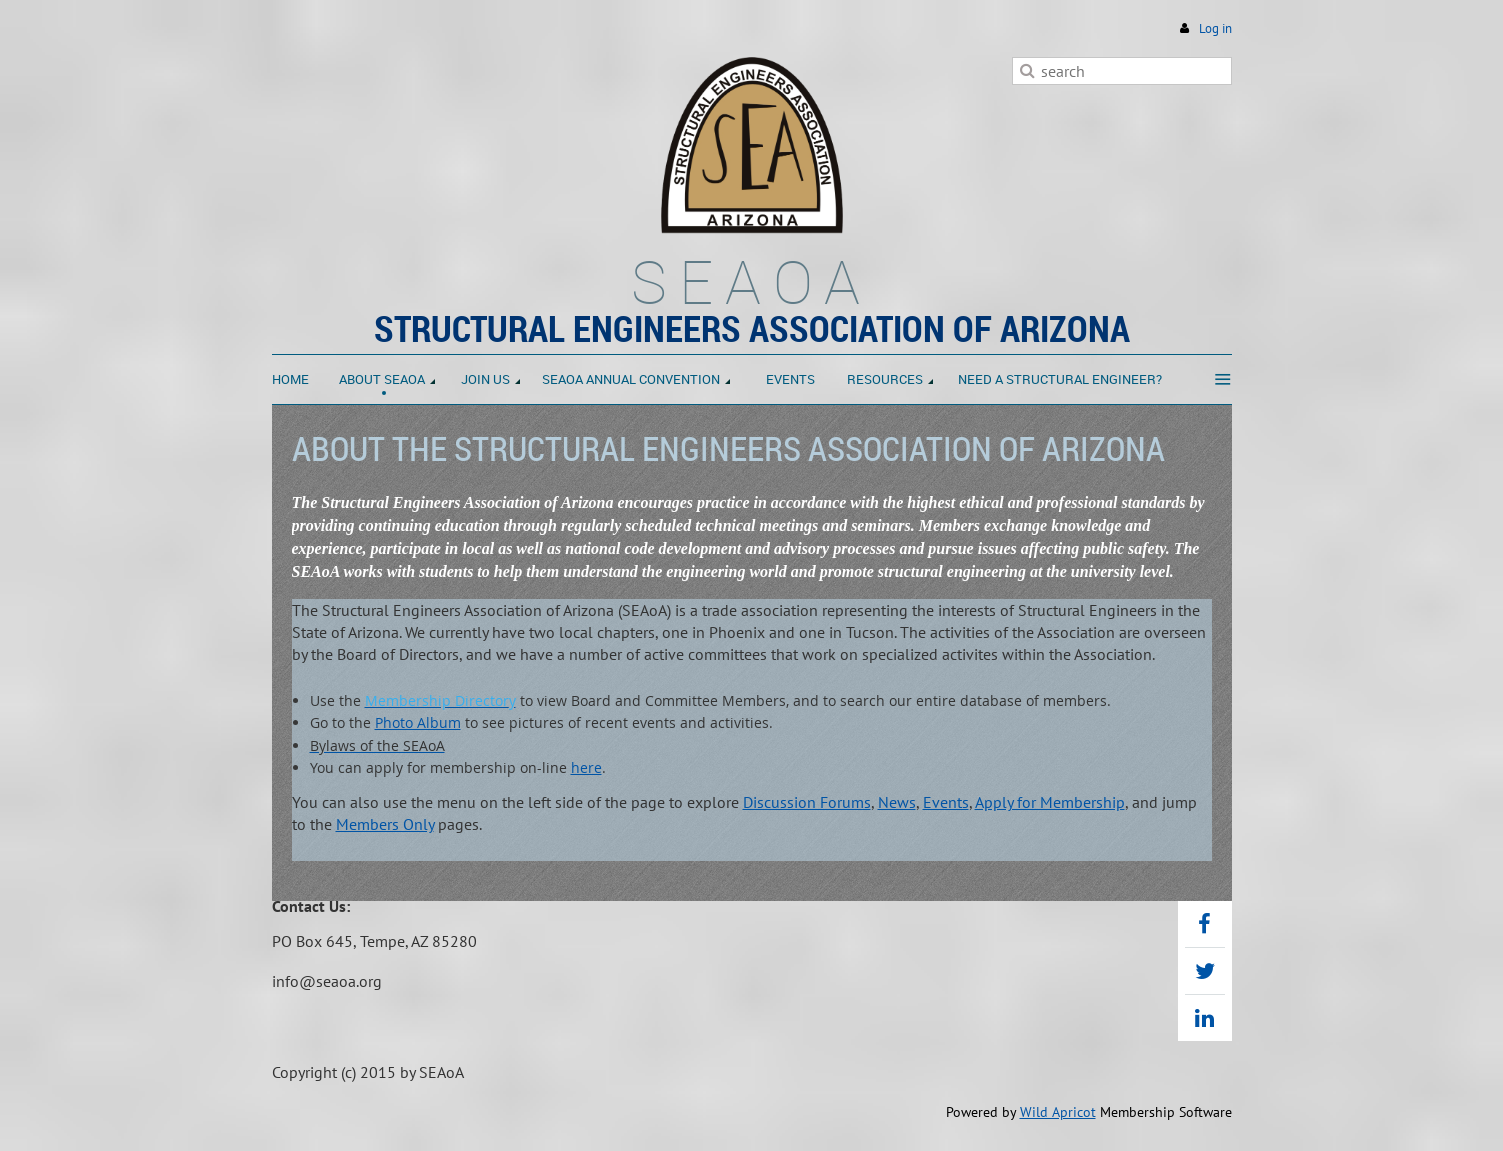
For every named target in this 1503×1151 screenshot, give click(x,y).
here (586, 767)
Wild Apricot (1058, 1112)
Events (946, 802)
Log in (1215, 28)
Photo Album (418, 722)
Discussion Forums (807, 802)
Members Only (385, 824)
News (897, 802)
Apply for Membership (1050, 802)
